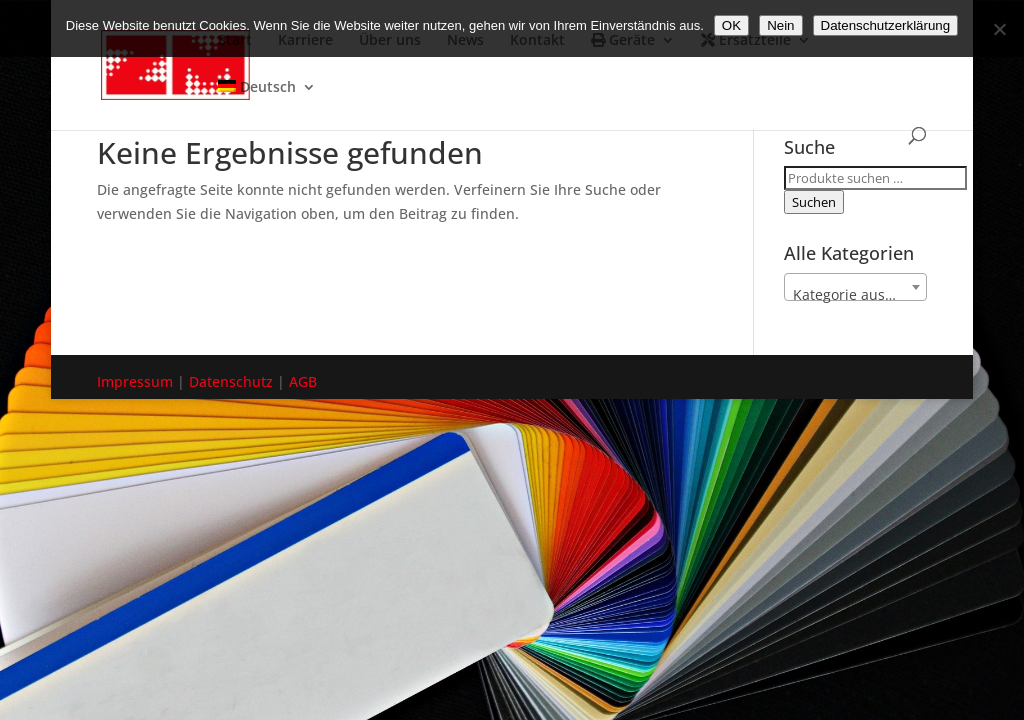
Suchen (814, 202)
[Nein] (999, 29)
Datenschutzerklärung (886, 25)
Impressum (135, 381)
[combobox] (855, 287)
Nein (780, 25)
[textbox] (855, 295)
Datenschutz (231, 381)
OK (731, 25)
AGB (303, 381)
